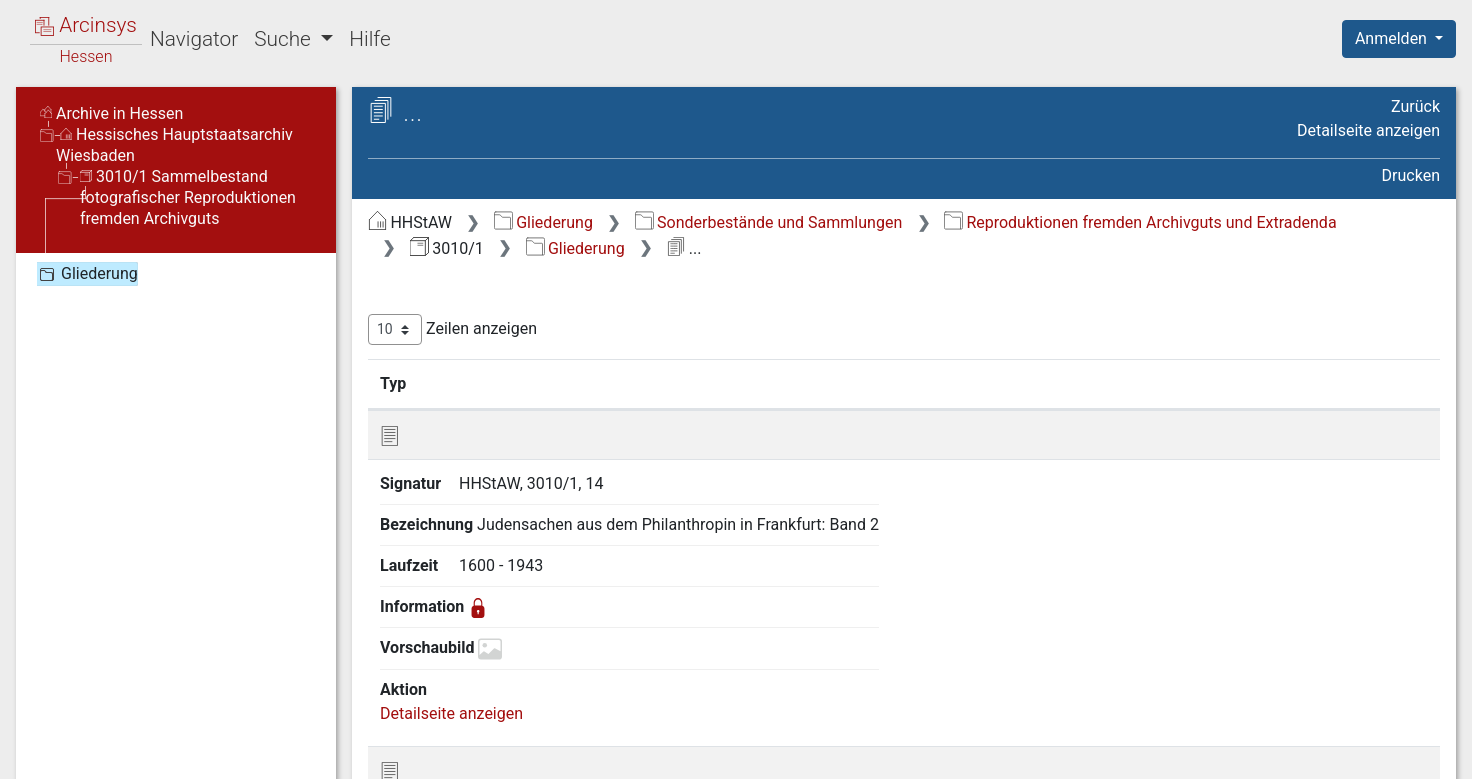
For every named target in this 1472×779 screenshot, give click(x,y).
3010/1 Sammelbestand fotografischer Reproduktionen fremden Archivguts (188, 197)
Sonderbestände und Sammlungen (769, 222)
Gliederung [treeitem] (86, 274)
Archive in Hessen (111, 113)
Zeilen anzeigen (452, 329)
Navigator (194, 39)
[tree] (176, 273)
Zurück (1415, 106)
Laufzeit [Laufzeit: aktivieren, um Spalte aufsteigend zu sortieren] (1179, 383)
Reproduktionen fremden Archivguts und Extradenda (1140, 222)
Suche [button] (285, 39)
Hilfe (369, 39)
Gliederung (543, 222)
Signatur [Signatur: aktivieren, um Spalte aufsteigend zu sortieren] (833, 383)
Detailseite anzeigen (1368, 130)
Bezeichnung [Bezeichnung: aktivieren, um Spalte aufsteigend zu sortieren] (1001, 383)
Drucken (1411, 175)
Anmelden (1393, 38)
